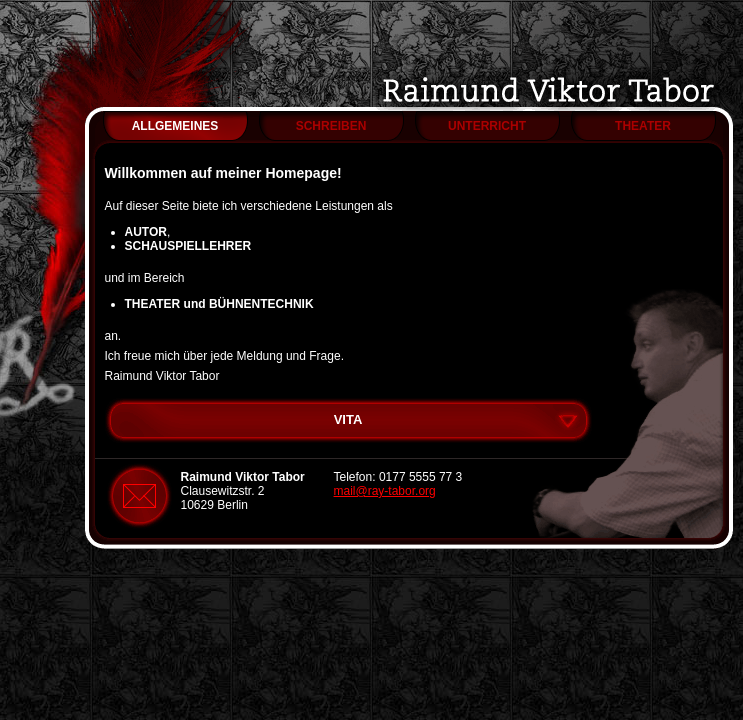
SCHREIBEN (331, 126)
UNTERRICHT (487, 126)
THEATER (643, 126)
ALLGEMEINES (175, 126)
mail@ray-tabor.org (385, 491)
